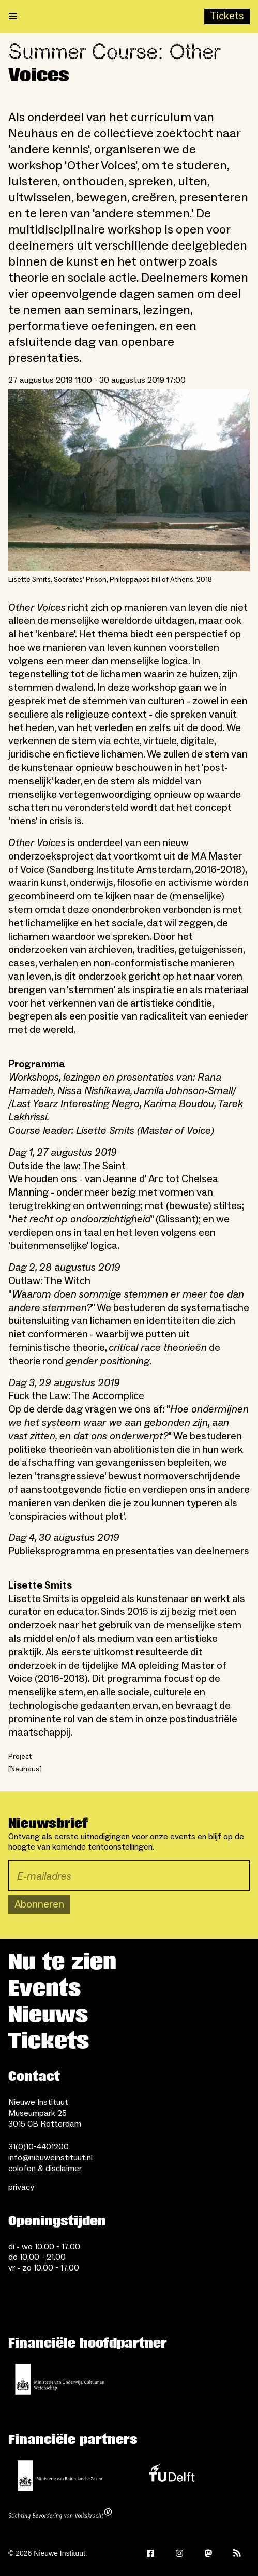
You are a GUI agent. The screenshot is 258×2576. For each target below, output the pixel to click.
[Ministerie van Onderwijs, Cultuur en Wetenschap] (60, 2379)
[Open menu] (13, 16)
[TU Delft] (171, 2475)
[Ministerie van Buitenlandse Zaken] (60, 2475)
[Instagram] (179, 2553)
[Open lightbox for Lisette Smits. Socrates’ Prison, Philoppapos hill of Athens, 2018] (129, 480)
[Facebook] (150, 2553)
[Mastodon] (208, 2553)
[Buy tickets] (227, 16)
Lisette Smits (38, 1599)
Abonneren (39, 1904)
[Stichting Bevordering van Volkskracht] (60, 2514)
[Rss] (237, 2553)
